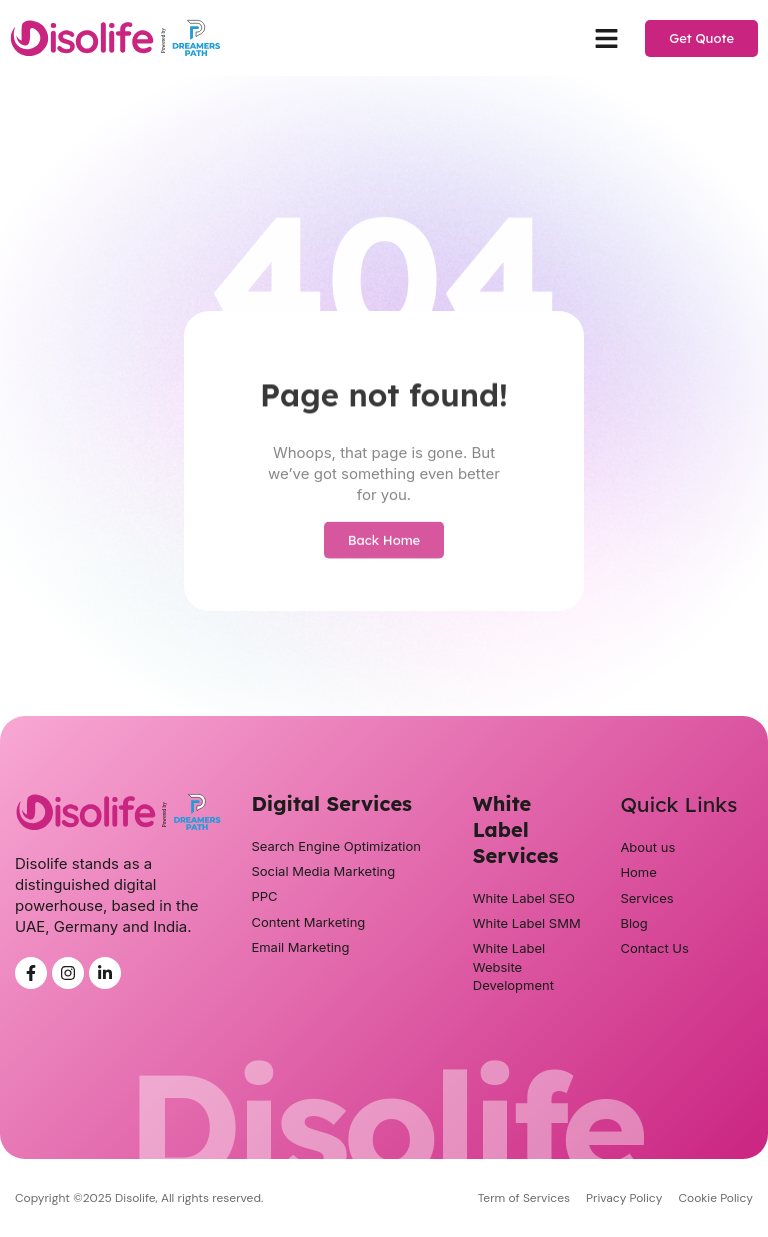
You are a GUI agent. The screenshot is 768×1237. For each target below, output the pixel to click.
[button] (607, 38)
